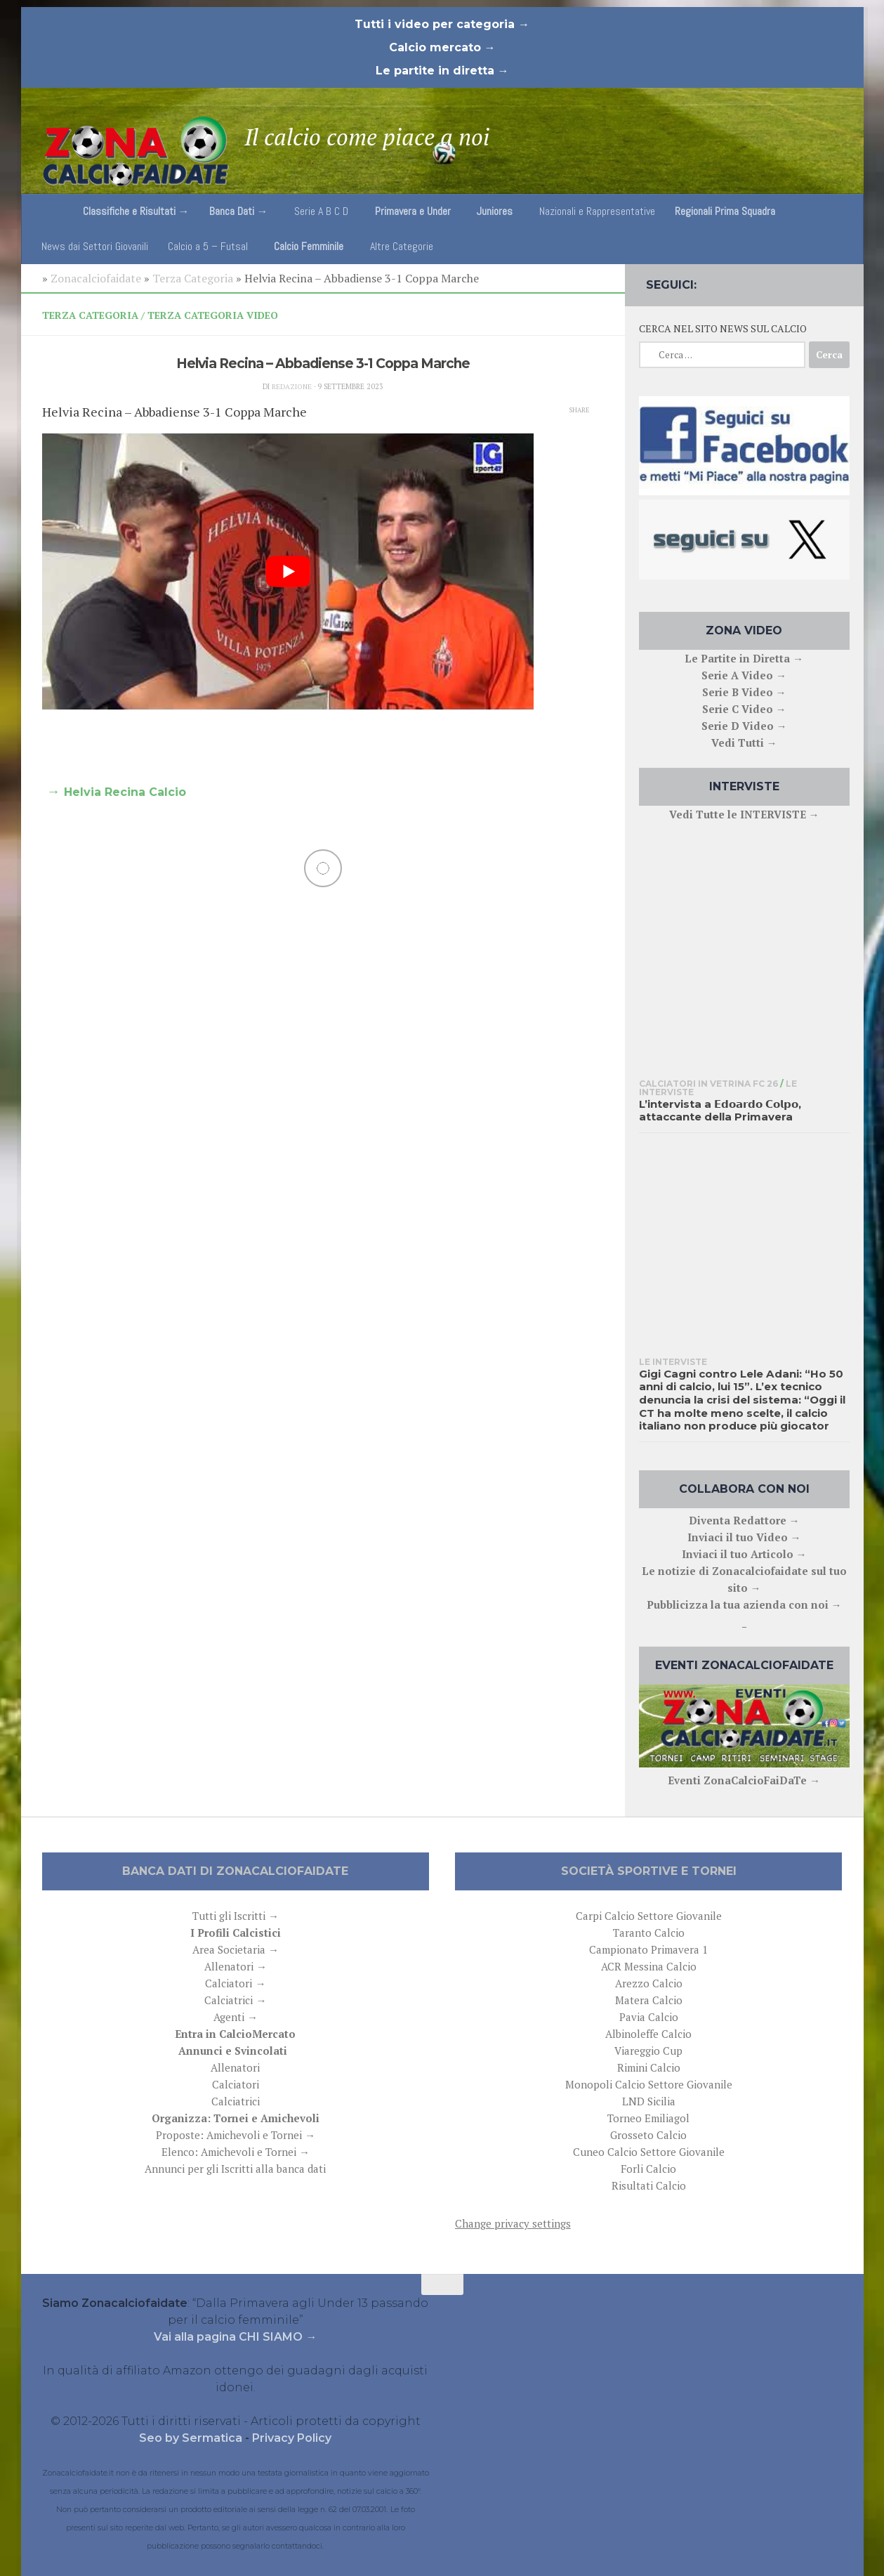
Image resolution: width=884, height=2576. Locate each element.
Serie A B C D (321, 211)
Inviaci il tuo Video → (744, 1537)
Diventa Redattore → (744, 1520)
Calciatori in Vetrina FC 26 (708, 1083)
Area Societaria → (235, 1949)
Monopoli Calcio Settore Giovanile (648, 2084)
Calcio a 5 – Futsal (208, 246)
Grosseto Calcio (648, 2135)
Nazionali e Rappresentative (597, 211)
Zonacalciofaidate (96, 278)
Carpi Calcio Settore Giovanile (649, 1916)
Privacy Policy (291, 2438)
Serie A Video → (743, 675)
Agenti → (235, 2017)
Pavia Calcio (648, 2017)
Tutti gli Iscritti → (235, 1916)
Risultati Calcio (649, 2185)
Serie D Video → (744, 726)
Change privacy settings (513, 2223)
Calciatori (235, 2084)
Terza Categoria (192, 278)
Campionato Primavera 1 (648, 1949)
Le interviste (673, 1361)
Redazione (291, 386)
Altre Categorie (401, 246)
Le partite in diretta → (442, 70)
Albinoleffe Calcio (648, 2034)
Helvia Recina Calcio (125, 792)
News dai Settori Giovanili (94, 246)
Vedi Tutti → (744, 742)
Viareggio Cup (648, 2051)
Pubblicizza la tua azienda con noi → (744, 1604)
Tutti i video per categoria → (442, 24)
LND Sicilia (648, 2101)
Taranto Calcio (649, 1933)
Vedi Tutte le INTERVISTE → (744, 814)
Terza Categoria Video (212, 315)
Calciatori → (235, 1983)
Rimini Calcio (648, 2067)
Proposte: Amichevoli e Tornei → (235, 2135)
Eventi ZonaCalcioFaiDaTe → (744, 1780)
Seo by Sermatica (192, 2438)
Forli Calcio (648, 2169)
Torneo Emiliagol (648, 2118)
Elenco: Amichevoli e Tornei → (235, 2152)
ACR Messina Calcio (649, 1966)
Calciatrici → (235, 2000)
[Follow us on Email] (840, 281)
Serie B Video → (744, 692)
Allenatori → (235, 1966)
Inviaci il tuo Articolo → (744, 1554)
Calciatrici (235, 2101)
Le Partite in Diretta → (744, 658)
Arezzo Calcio (648, 1983)
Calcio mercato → (442, 47)
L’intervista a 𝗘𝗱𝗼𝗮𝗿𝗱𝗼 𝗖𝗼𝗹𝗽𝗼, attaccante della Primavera (720, 1110)
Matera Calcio (648, 2000)
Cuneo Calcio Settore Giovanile (649, 2152)
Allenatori (235, 2067)
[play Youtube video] (288, 571)
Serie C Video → (744, 709)
